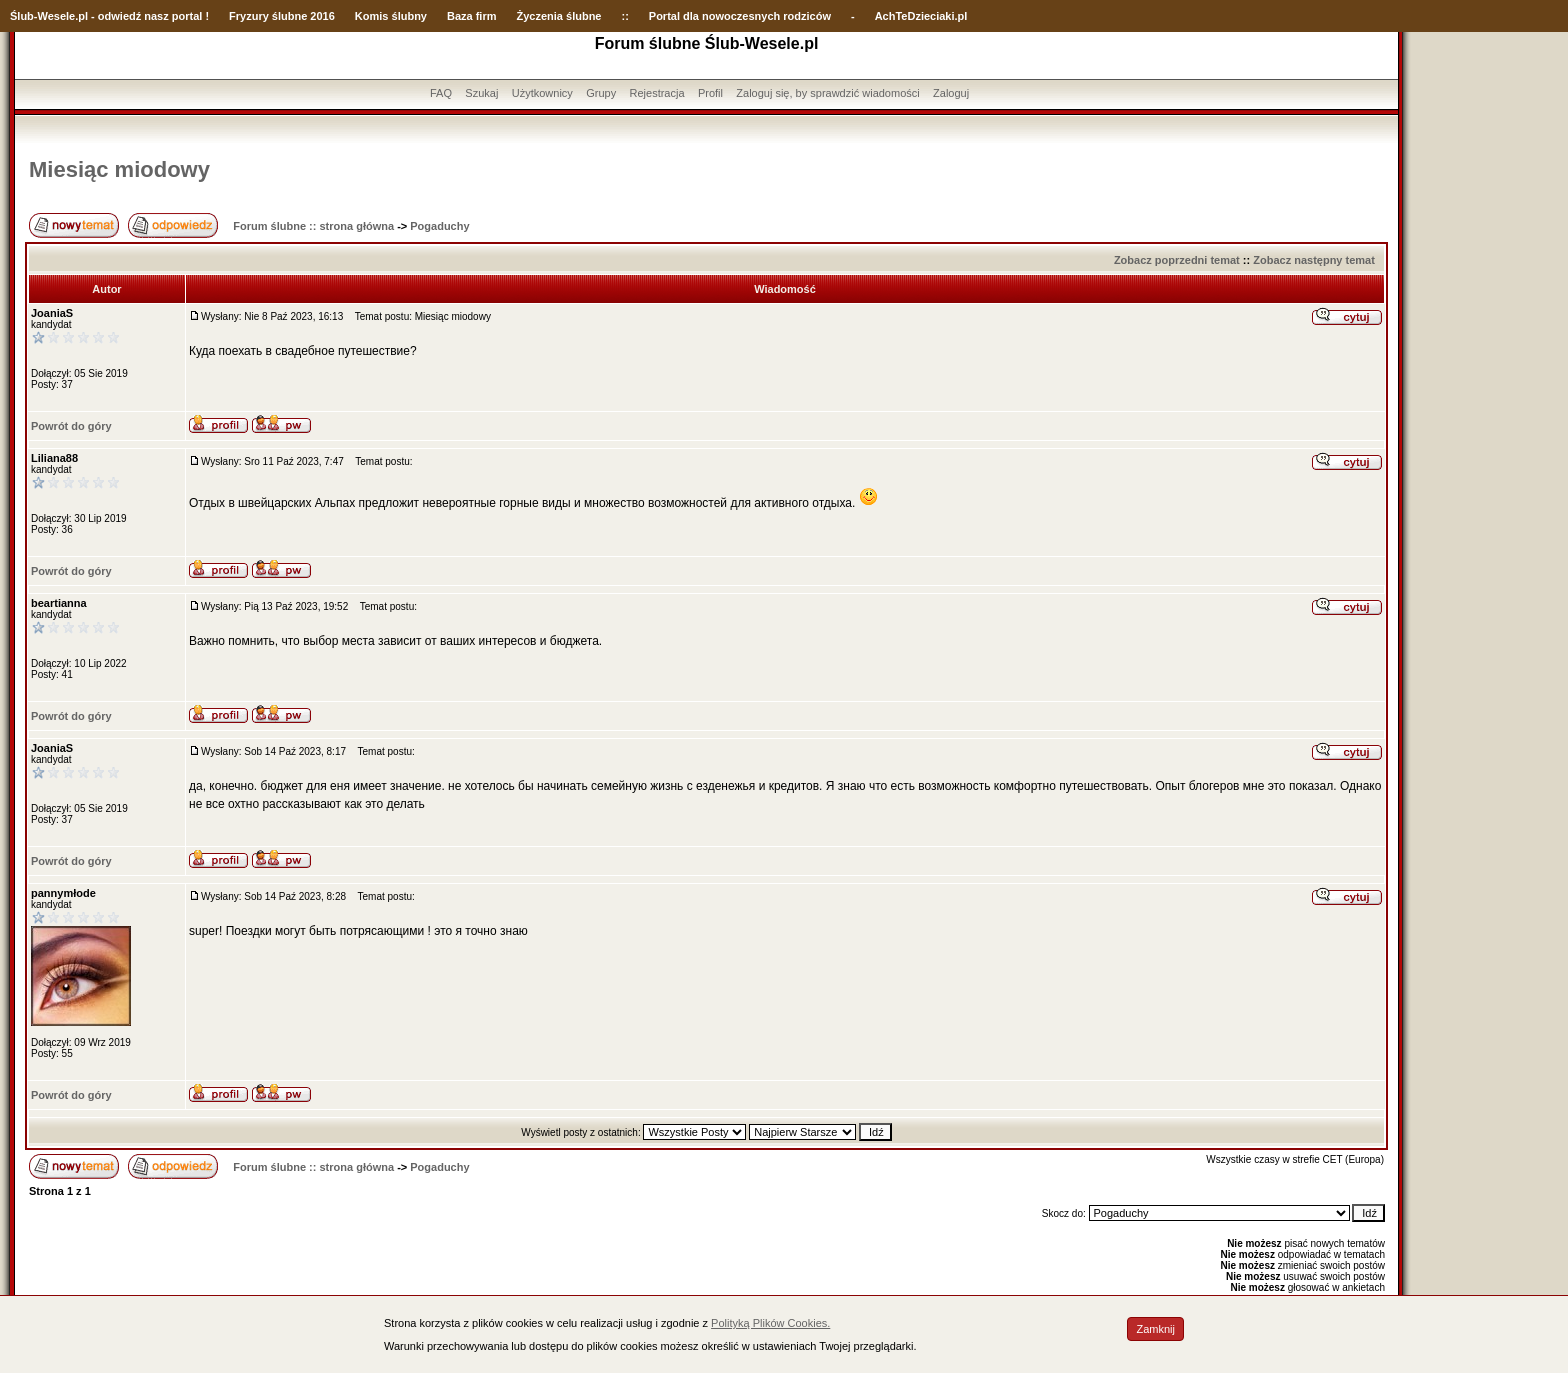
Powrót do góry (71, 426)
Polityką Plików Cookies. (770, 1323)
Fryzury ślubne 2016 (282, 16)
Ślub (22, 16)
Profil (710, 93)
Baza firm (472, 16)
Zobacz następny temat (1314, 260)
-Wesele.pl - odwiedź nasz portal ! (121, 16)
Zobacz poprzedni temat (1177, 260)
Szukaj (481, 93)
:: (624, 16)
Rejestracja (657, 93)
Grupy (601, 93)
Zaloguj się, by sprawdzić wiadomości (827, 93)
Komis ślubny (391, 16)
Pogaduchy (439, 226)
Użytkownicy (542, 93)
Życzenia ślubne (559, 16)
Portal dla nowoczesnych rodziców (740, 16)
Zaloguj (951, 93)
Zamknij (1155, 1329)
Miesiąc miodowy (119, 169)
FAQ (441, 93)
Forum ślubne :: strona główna (313, 226)
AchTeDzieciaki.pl (921, 16)
